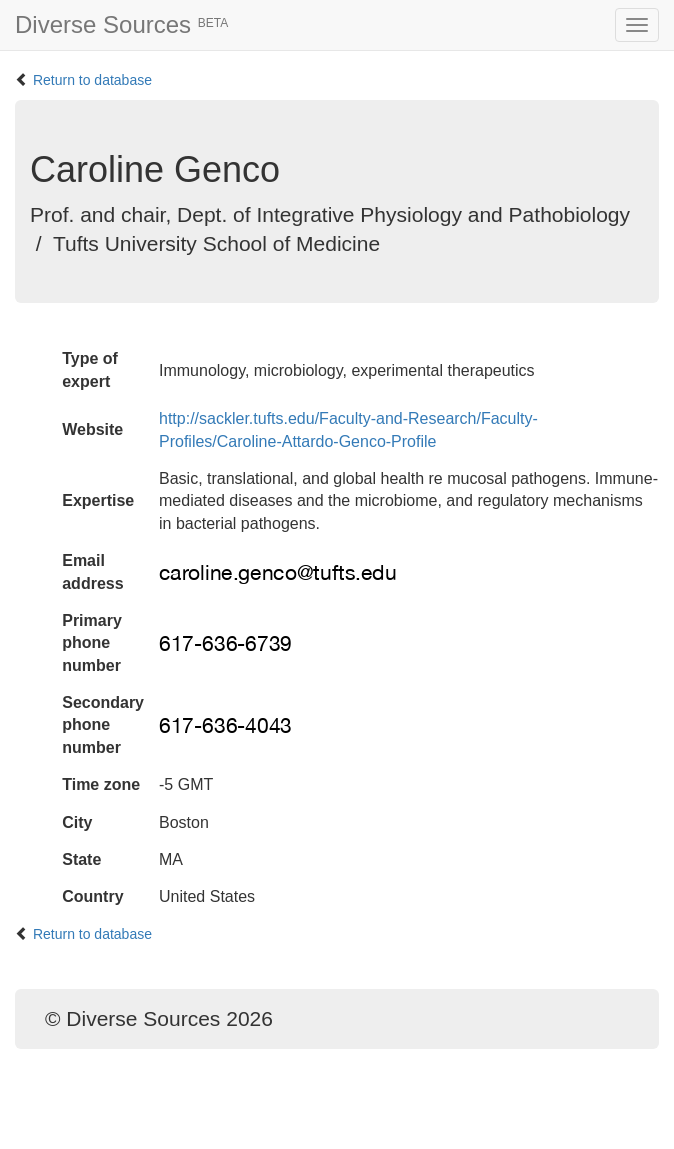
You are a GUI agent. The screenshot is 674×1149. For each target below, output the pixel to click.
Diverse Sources (121, 24)
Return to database (92, 80)
